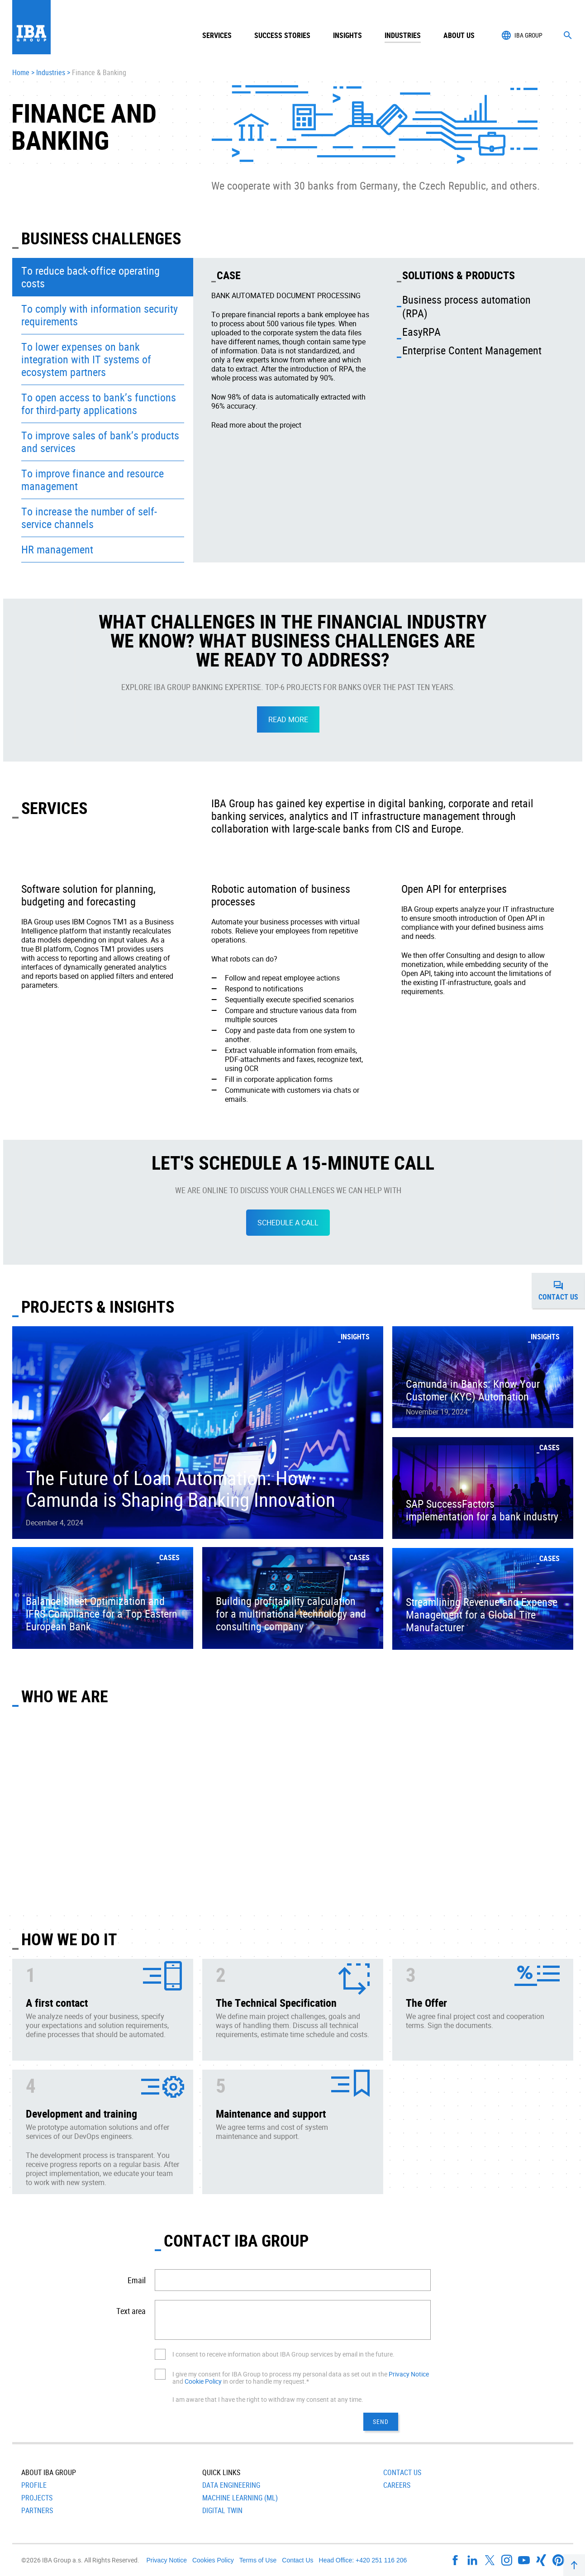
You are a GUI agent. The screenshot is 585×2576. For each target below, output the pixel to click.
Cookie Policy (203, 2381)
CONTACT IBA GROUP (236, 2240)
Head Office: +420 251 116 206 (363, 2560)
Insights (347, 35)
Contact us (561, 1290)
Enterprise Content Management (472, 350)
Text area (131, 2310)
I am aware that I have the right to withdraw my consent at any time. (267, 2399)
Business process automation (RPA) (466, 306)
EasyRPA (421, 331)
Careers (396, 2485)
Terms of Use (257, 2560)
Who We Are (64, 1696)
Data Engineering (231, 2485)
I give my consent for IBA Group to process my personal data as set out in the (280, 2374)
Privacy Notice (409, 2374)
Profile (34, 2485)
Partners (37, 2510)
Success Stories (282, 35)
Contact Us (402, 2472)
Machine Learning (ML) (240, 2498)
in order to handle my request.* (265, 2381)
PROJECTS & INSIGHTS (97, 1306)
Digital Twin (222, 2510)
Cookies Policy (213, 2560)
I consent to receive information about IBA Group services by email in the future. (283, 2354)
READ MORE (288, 719)
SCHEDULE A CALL (288, 1223)
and (178, 2381)
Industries (50, 72)
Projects (36, 2498)
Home (20, 72)
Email (137, 2280)
